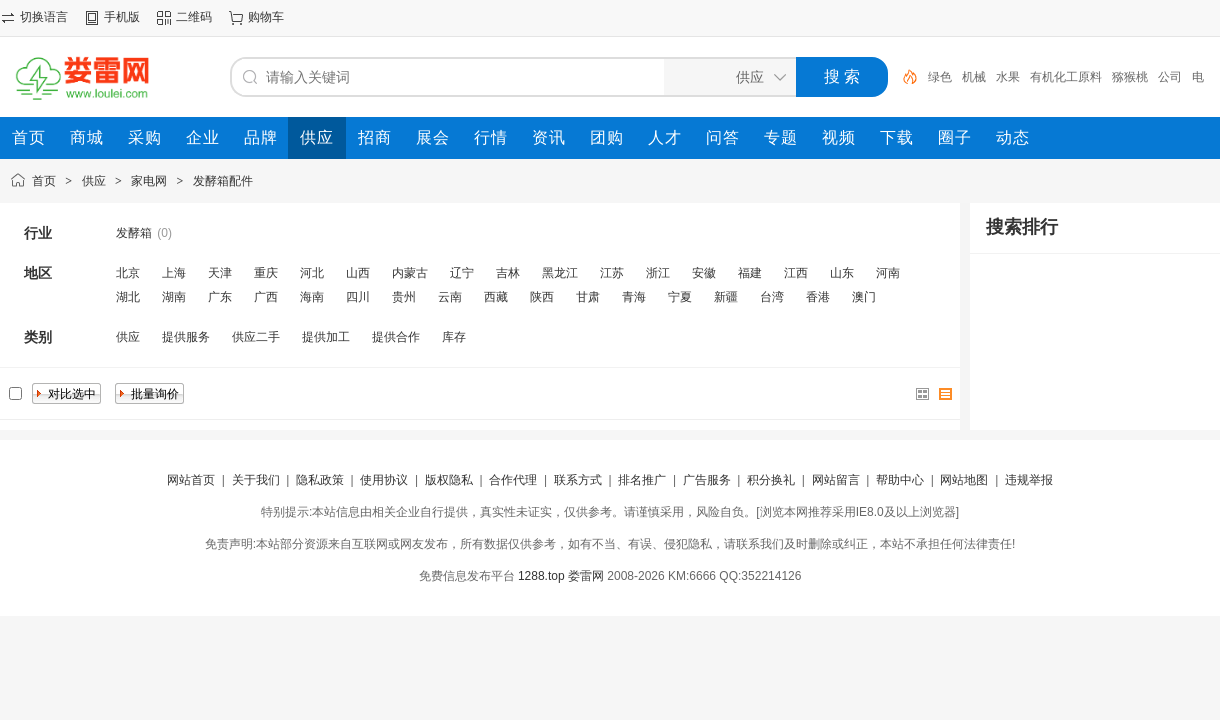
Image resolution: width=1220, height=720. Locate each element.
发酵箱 (134, 233)
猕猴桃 (1130, 77)
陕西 (542, 297)
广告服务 (707, 480)
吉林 (508, 273)
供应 (94, 181)
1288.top (541, 576)
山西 (358, 273)
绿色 (940, 77)
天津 (220, 273)
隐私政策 (320, 480)
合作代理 (513, 480)
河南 (888, 273)
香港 (818, 297)
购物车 (266, 17)
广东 (220, 297)
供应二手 (256, 337)
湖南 (174, 297)
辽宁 (462, 273)
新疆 (726, 297)
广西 (266, 297)
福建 (750, 273)
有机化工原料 (1066, 77)
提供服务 (186, 337)
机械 (974, 77)
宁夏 (680, 297)
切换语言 (44, 17)
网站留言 (836, 480)
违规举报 (1029, 480)
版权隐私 (449, 480)
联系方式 (578, 480)
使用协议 (384, 480)
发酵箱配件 (223, 181)
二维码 (194, 17)
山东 (842, 273)
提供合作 (396, 337)
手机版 (122, 17)
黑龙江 (560, 273)
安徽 (704, 273)
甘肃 (588, 297)
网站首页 (191, 480)
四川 (358, 297)
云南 (450, 297)
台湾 (772, 297)
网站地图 (964, 480)
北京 (128, 273)
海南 (312, 297)
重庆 (266, 273)
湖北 (128, 297)
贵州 (404, 297)
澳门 (864, 297)
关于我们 (256, 480)
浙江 (658, 273)
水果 (1008, 77)
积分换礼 (771, 480)
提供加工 (326, 337)
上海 (174, 273)
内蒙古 (410, 273)
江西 (796, 273)
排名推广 (642, 480)
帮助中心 (900, 480)
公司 (1170, 77)
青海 (634, 297)
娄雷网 (586, 576)
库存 (454, 337)
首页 (44, 181)
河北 (312, 273)
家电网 (149, 181)
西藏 (496, 297)
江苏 (612, 273)
